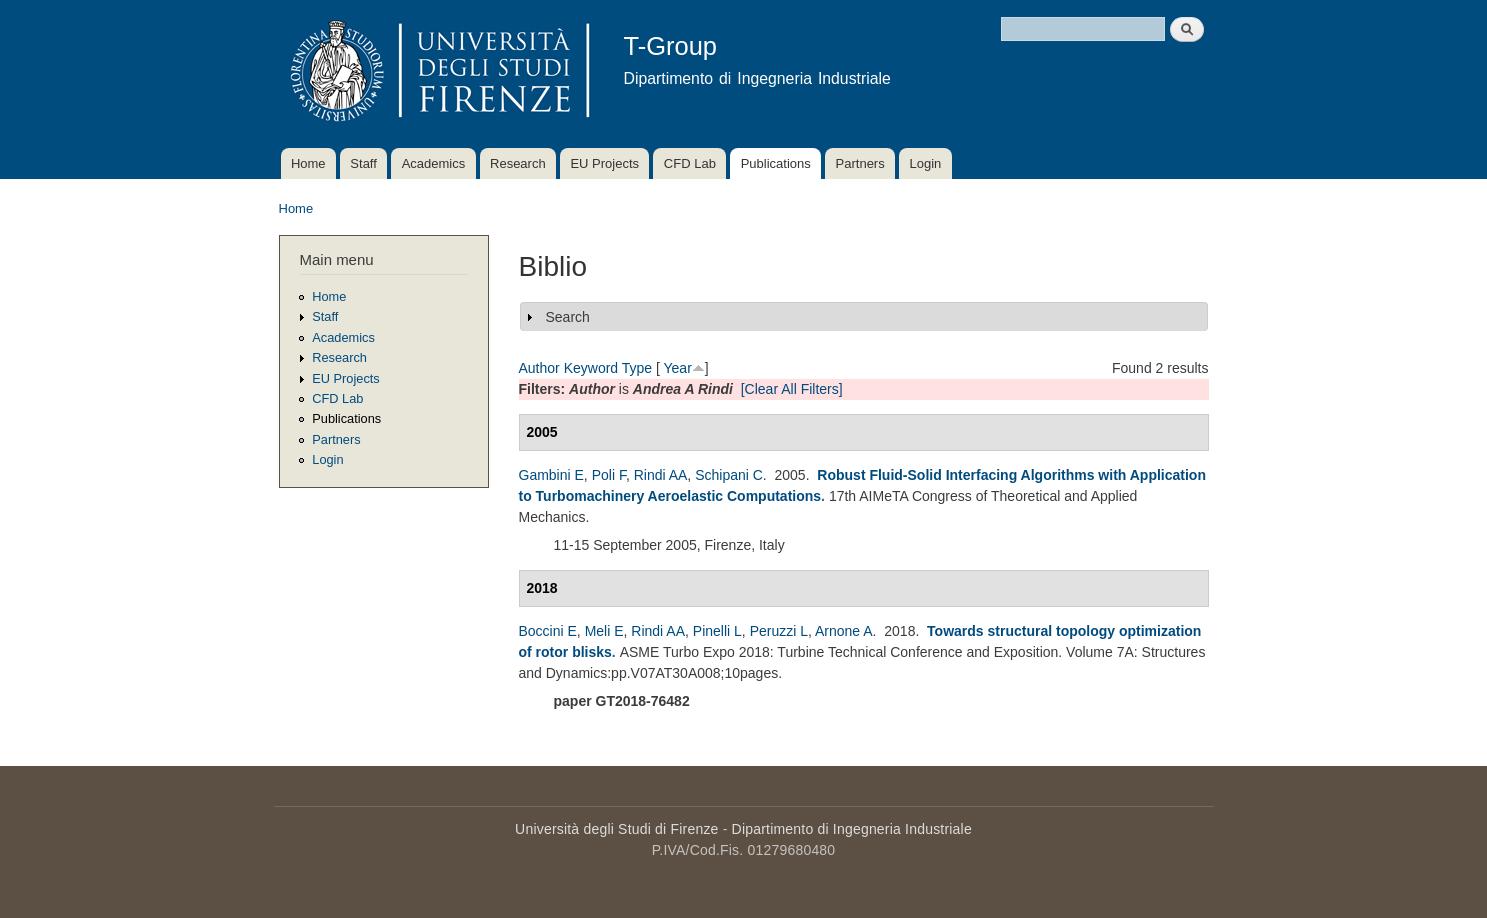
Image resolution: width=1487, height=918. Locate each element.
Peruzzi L (779, 631)
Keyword (591, 368)
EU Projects (604, 163)
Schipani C (729, 475)
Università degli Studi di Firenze (616, 829)
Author (539, 368)
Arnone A (844, 631)
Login (925, 163)
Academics (434, 163)
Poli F (609, 475)
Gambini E (551, 475)
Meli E (604, 631)
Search (568, 317)
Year (678, 368)
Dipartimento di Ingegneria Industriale (852, 829)
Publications (776, 163)
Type (637, 368)
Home (308, 163)
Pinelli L (717, 631)
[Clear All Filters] (792, 389)
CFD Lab (690, 163)
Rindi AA (661, 475)
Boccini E (548, 631)
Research (518, 163)
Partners (860, 163)
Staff (363, 163)
